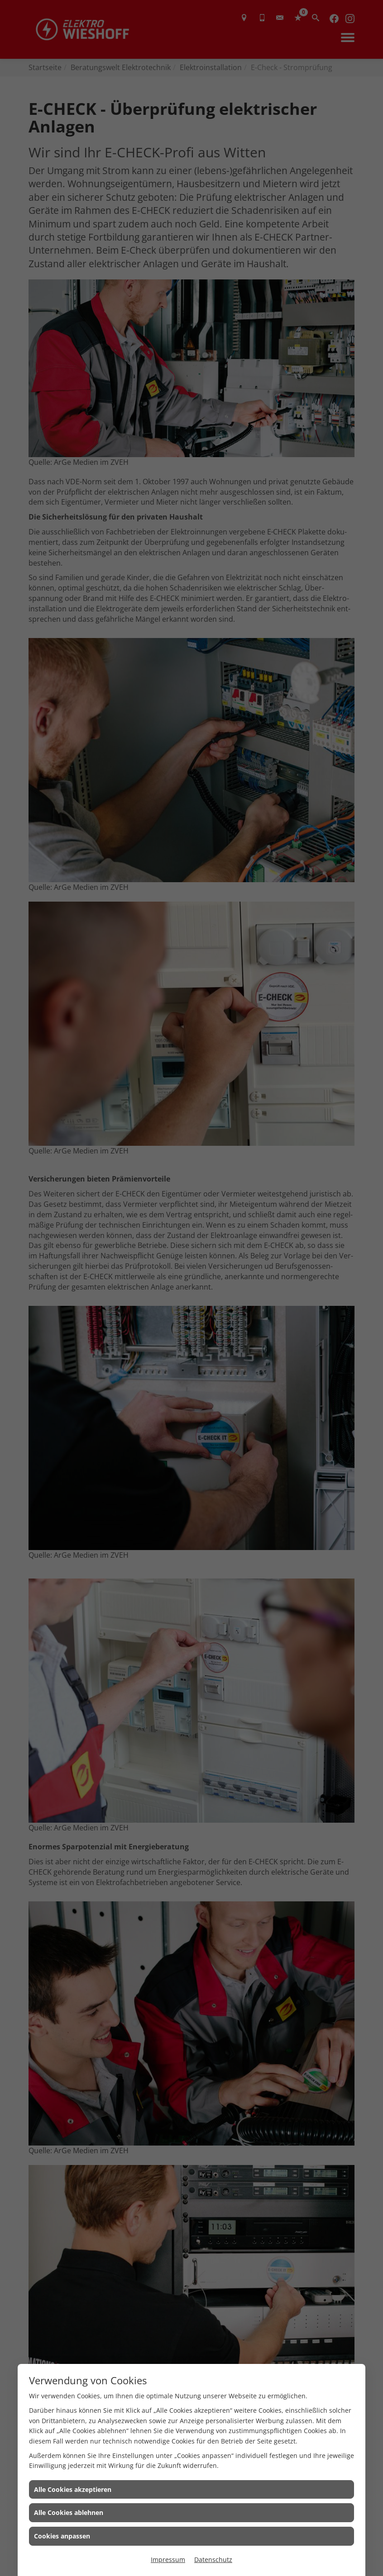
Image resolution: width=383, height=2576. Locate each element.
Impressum (168, 2559)
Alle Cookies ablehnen (68, 2512)
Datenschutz (213, 2559)
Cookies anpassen (62, 2536)
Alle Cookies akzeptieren (72, 2489)
